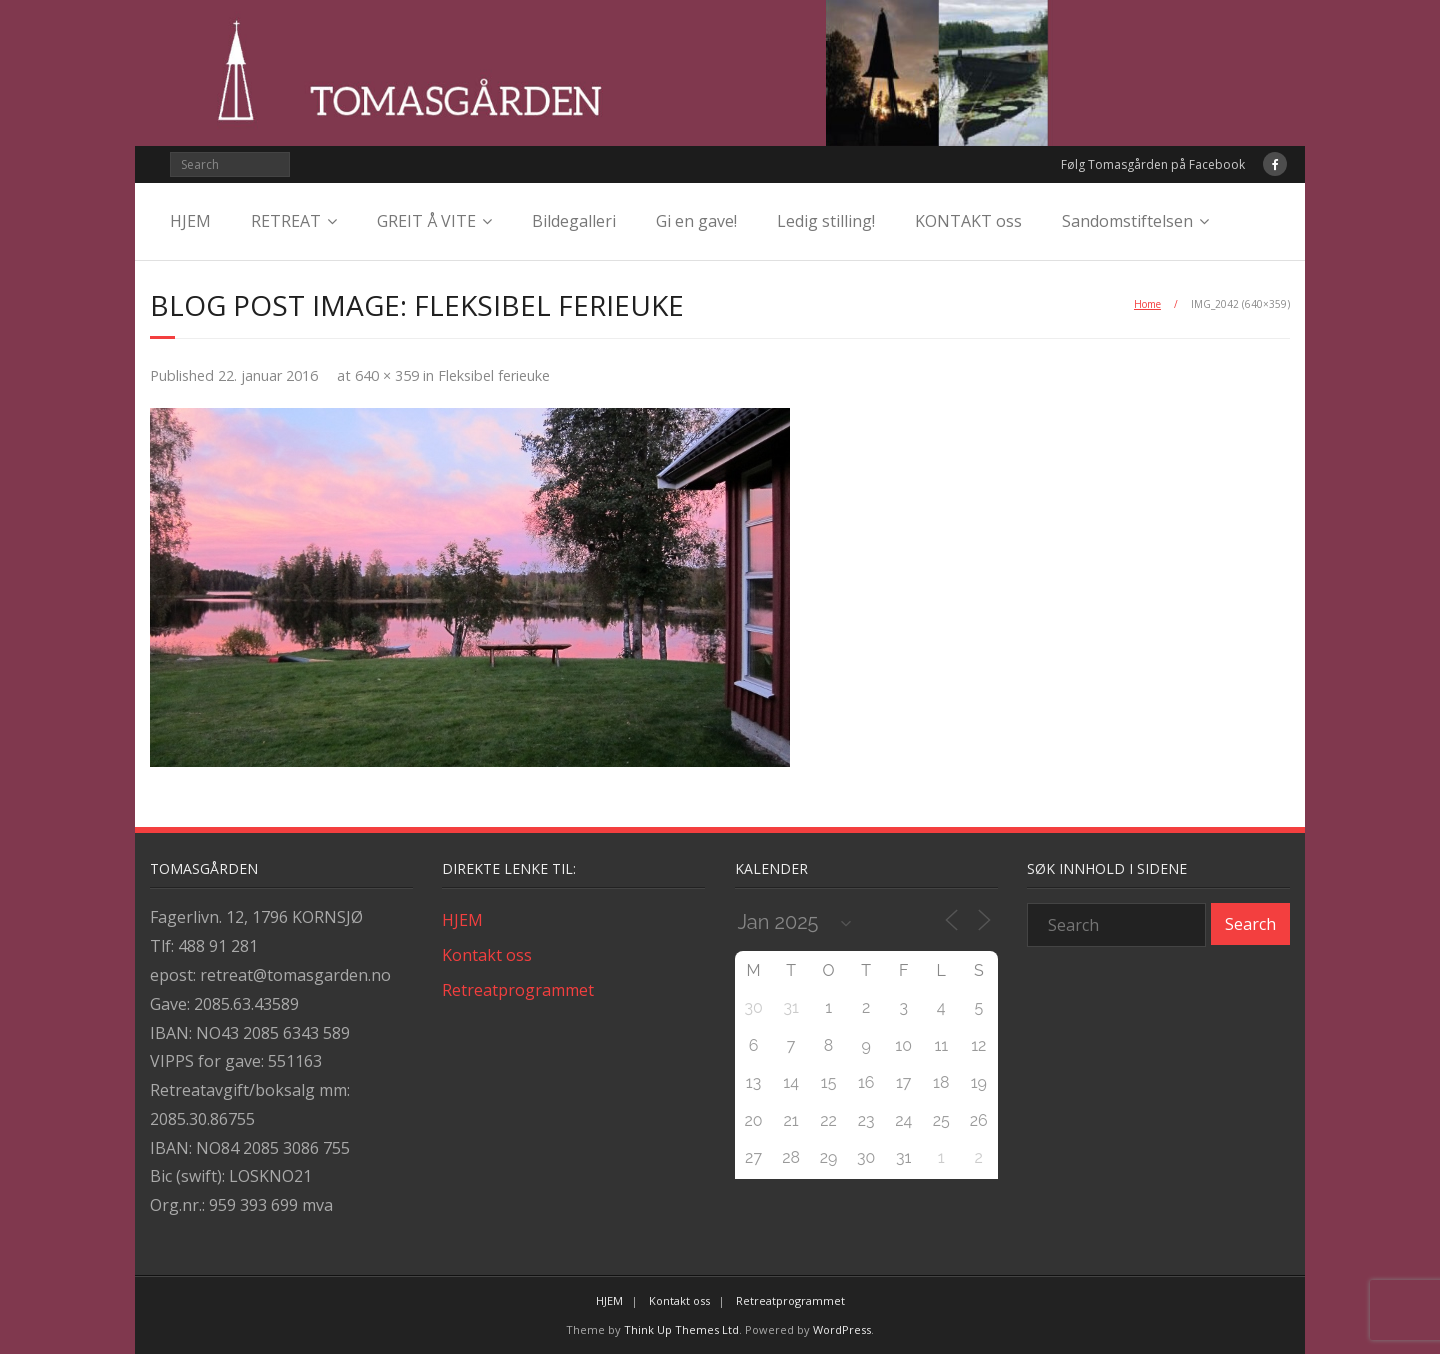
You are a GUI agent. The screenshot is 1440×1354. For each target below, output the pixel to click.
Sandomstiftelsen (1127, 221)
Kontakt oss (487, 955)
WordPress (842, 1329)
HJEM (190, 221)
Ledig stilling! (826, 221)
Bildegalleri (574, 221)
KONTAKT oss (968, 221)
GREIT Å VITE (426, 221)
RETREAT (286, 221)
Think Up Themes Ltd (681, 1329)
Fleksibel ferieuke (494, 375)
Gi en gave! (696, 221)
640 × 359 (387, 375)
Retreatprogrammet (518, 990)
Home (1147, 304)
